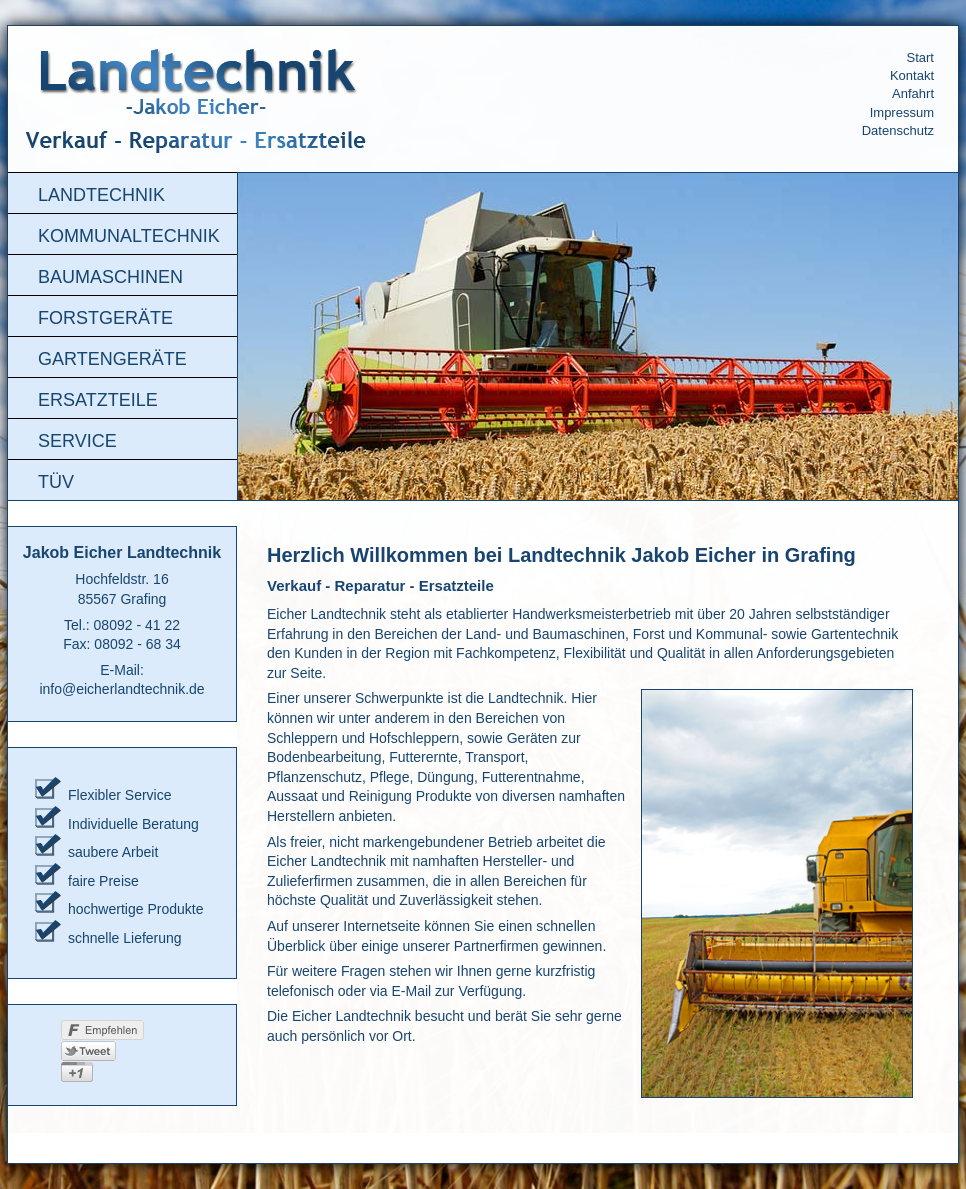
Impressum (902, 112)
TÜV (56, 482)
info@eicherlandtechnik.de (121, 689)
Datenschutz (898, 130)
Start (920, 57)
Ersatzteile (98, 400)
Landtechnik (101, 195)
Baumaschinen (110, 277)
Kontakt (912, 75)
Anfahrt (913, 93)
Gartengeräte (112, 359)
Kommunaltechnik (129, 236)
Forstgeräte (105, 318)
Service (77, 441)
